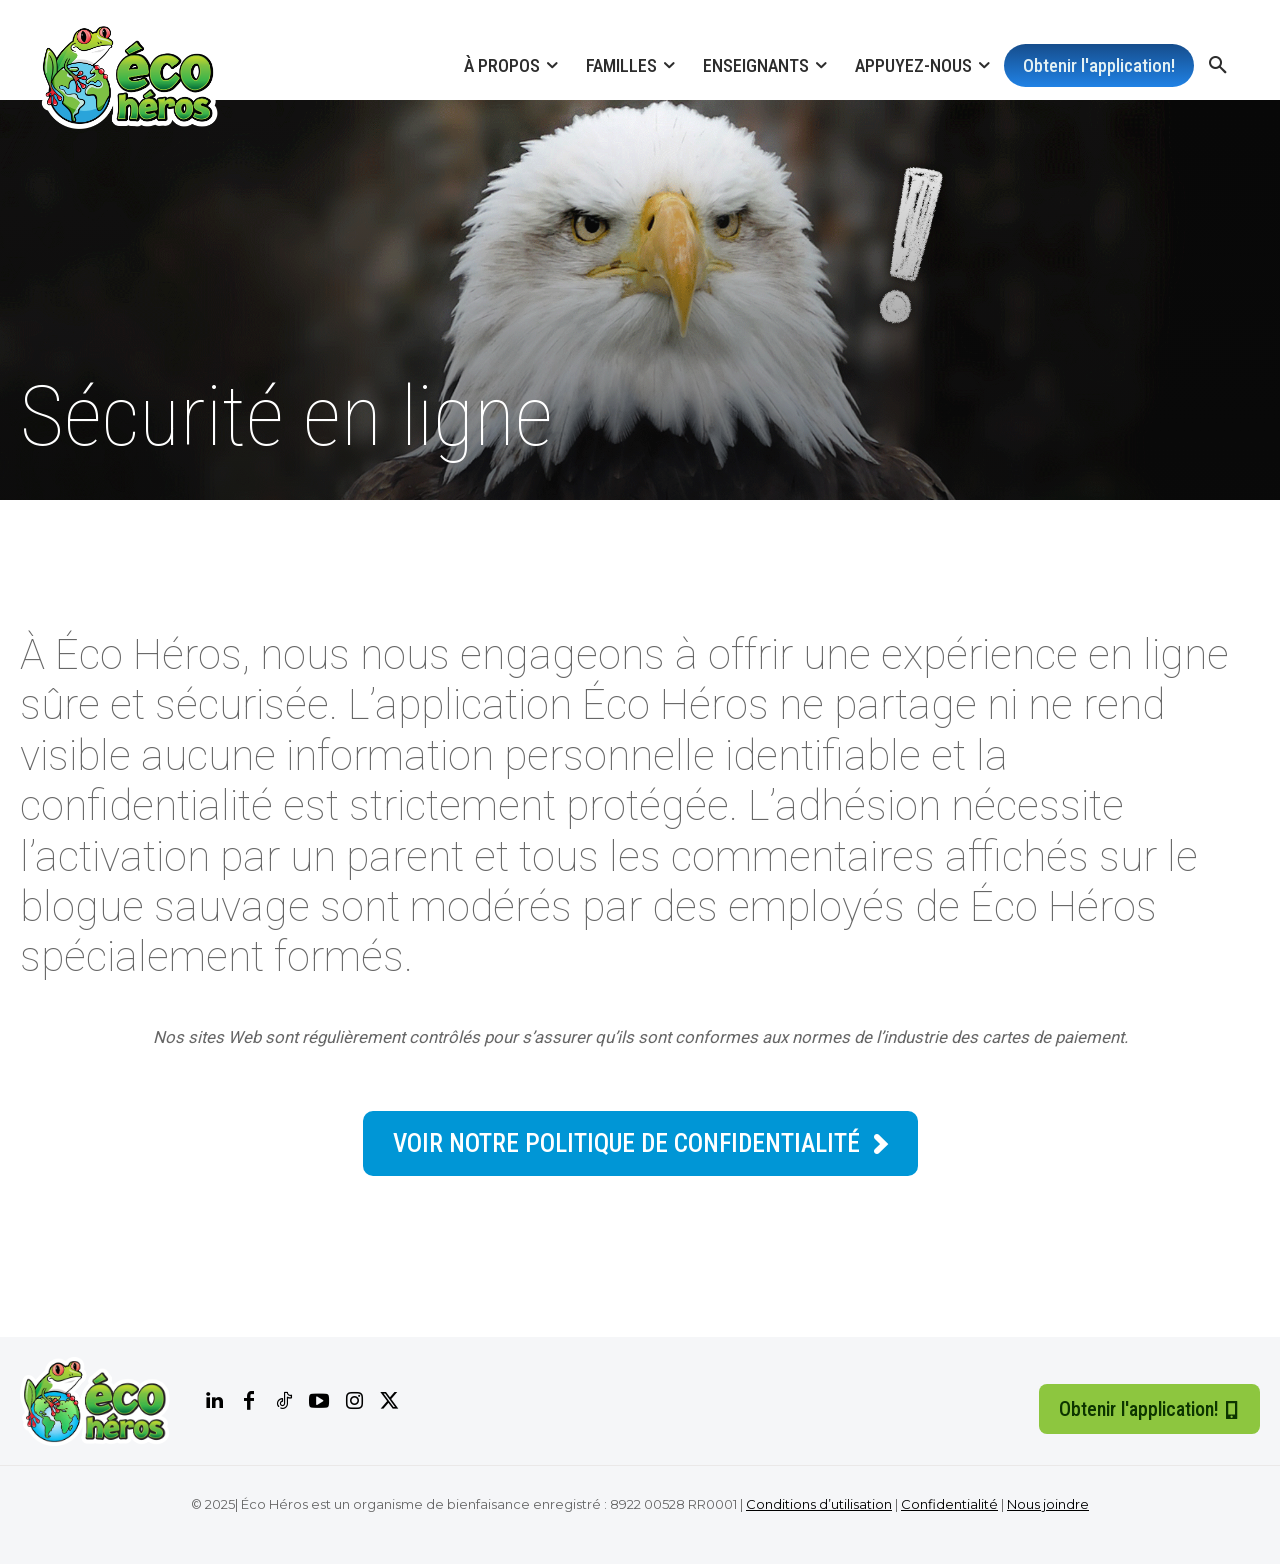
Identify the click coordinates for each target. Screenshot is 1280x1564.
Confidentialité (949, 1504)
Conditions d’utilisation (819, 1504)
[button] (1218, 66)
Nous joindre (1048, 1504)
